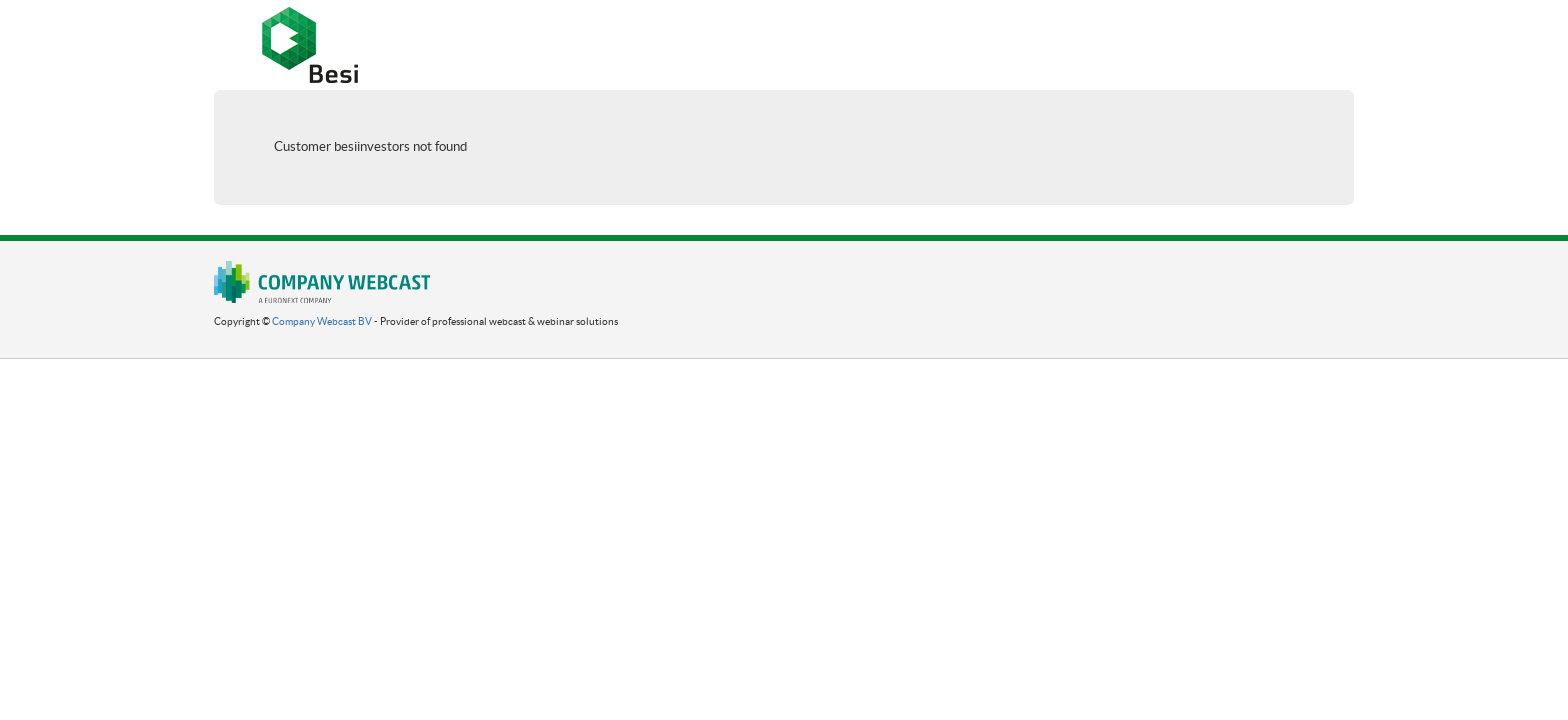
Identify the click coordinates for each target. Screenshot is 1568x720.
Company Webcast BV (322, 321)
